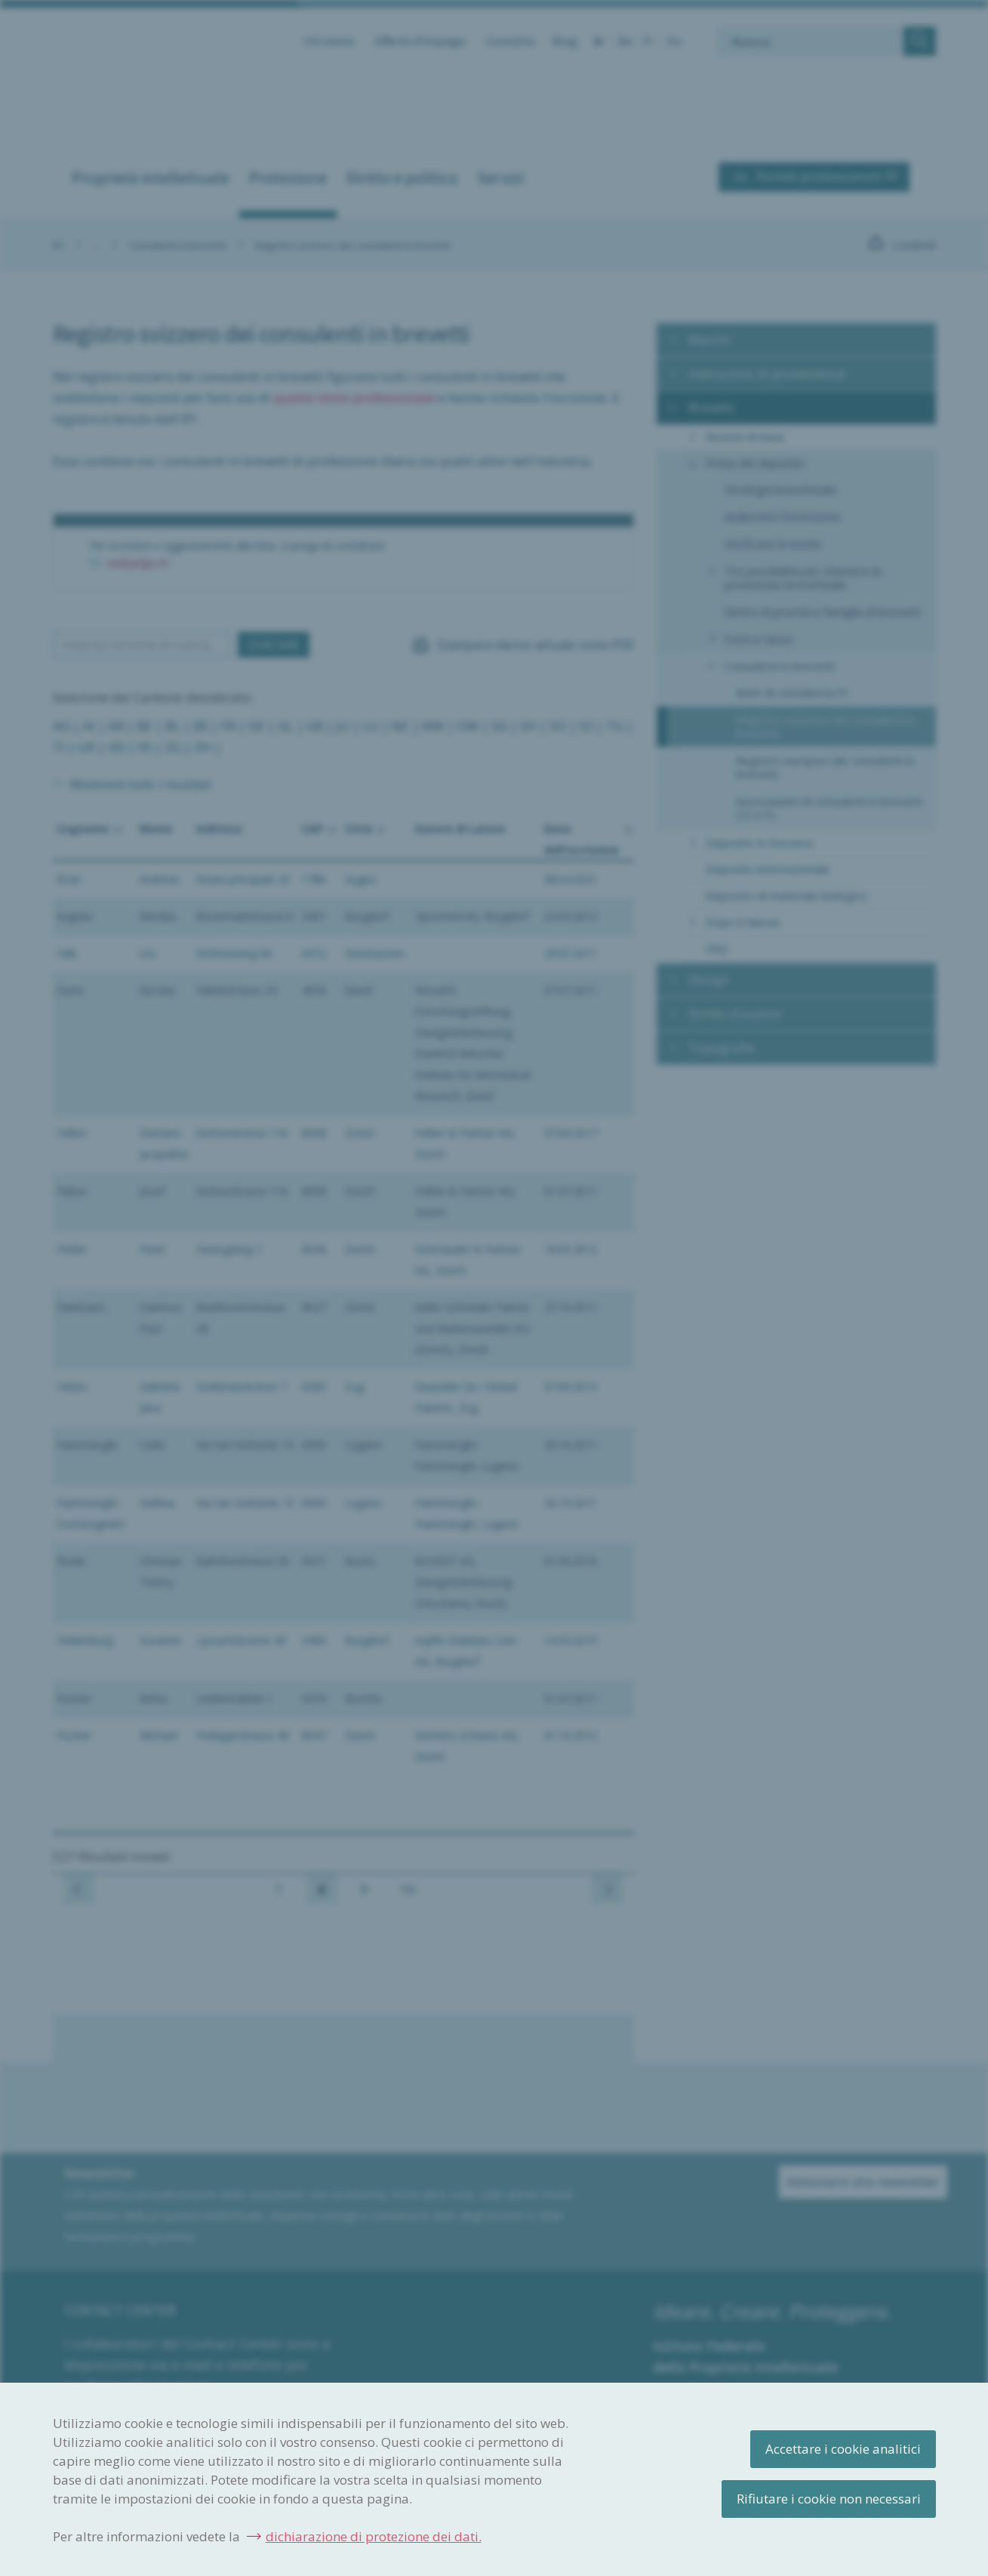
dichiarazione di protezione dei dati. (374, 2536)
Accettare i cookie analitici (843, 2448)
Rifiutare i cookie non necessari (829, 2498)
